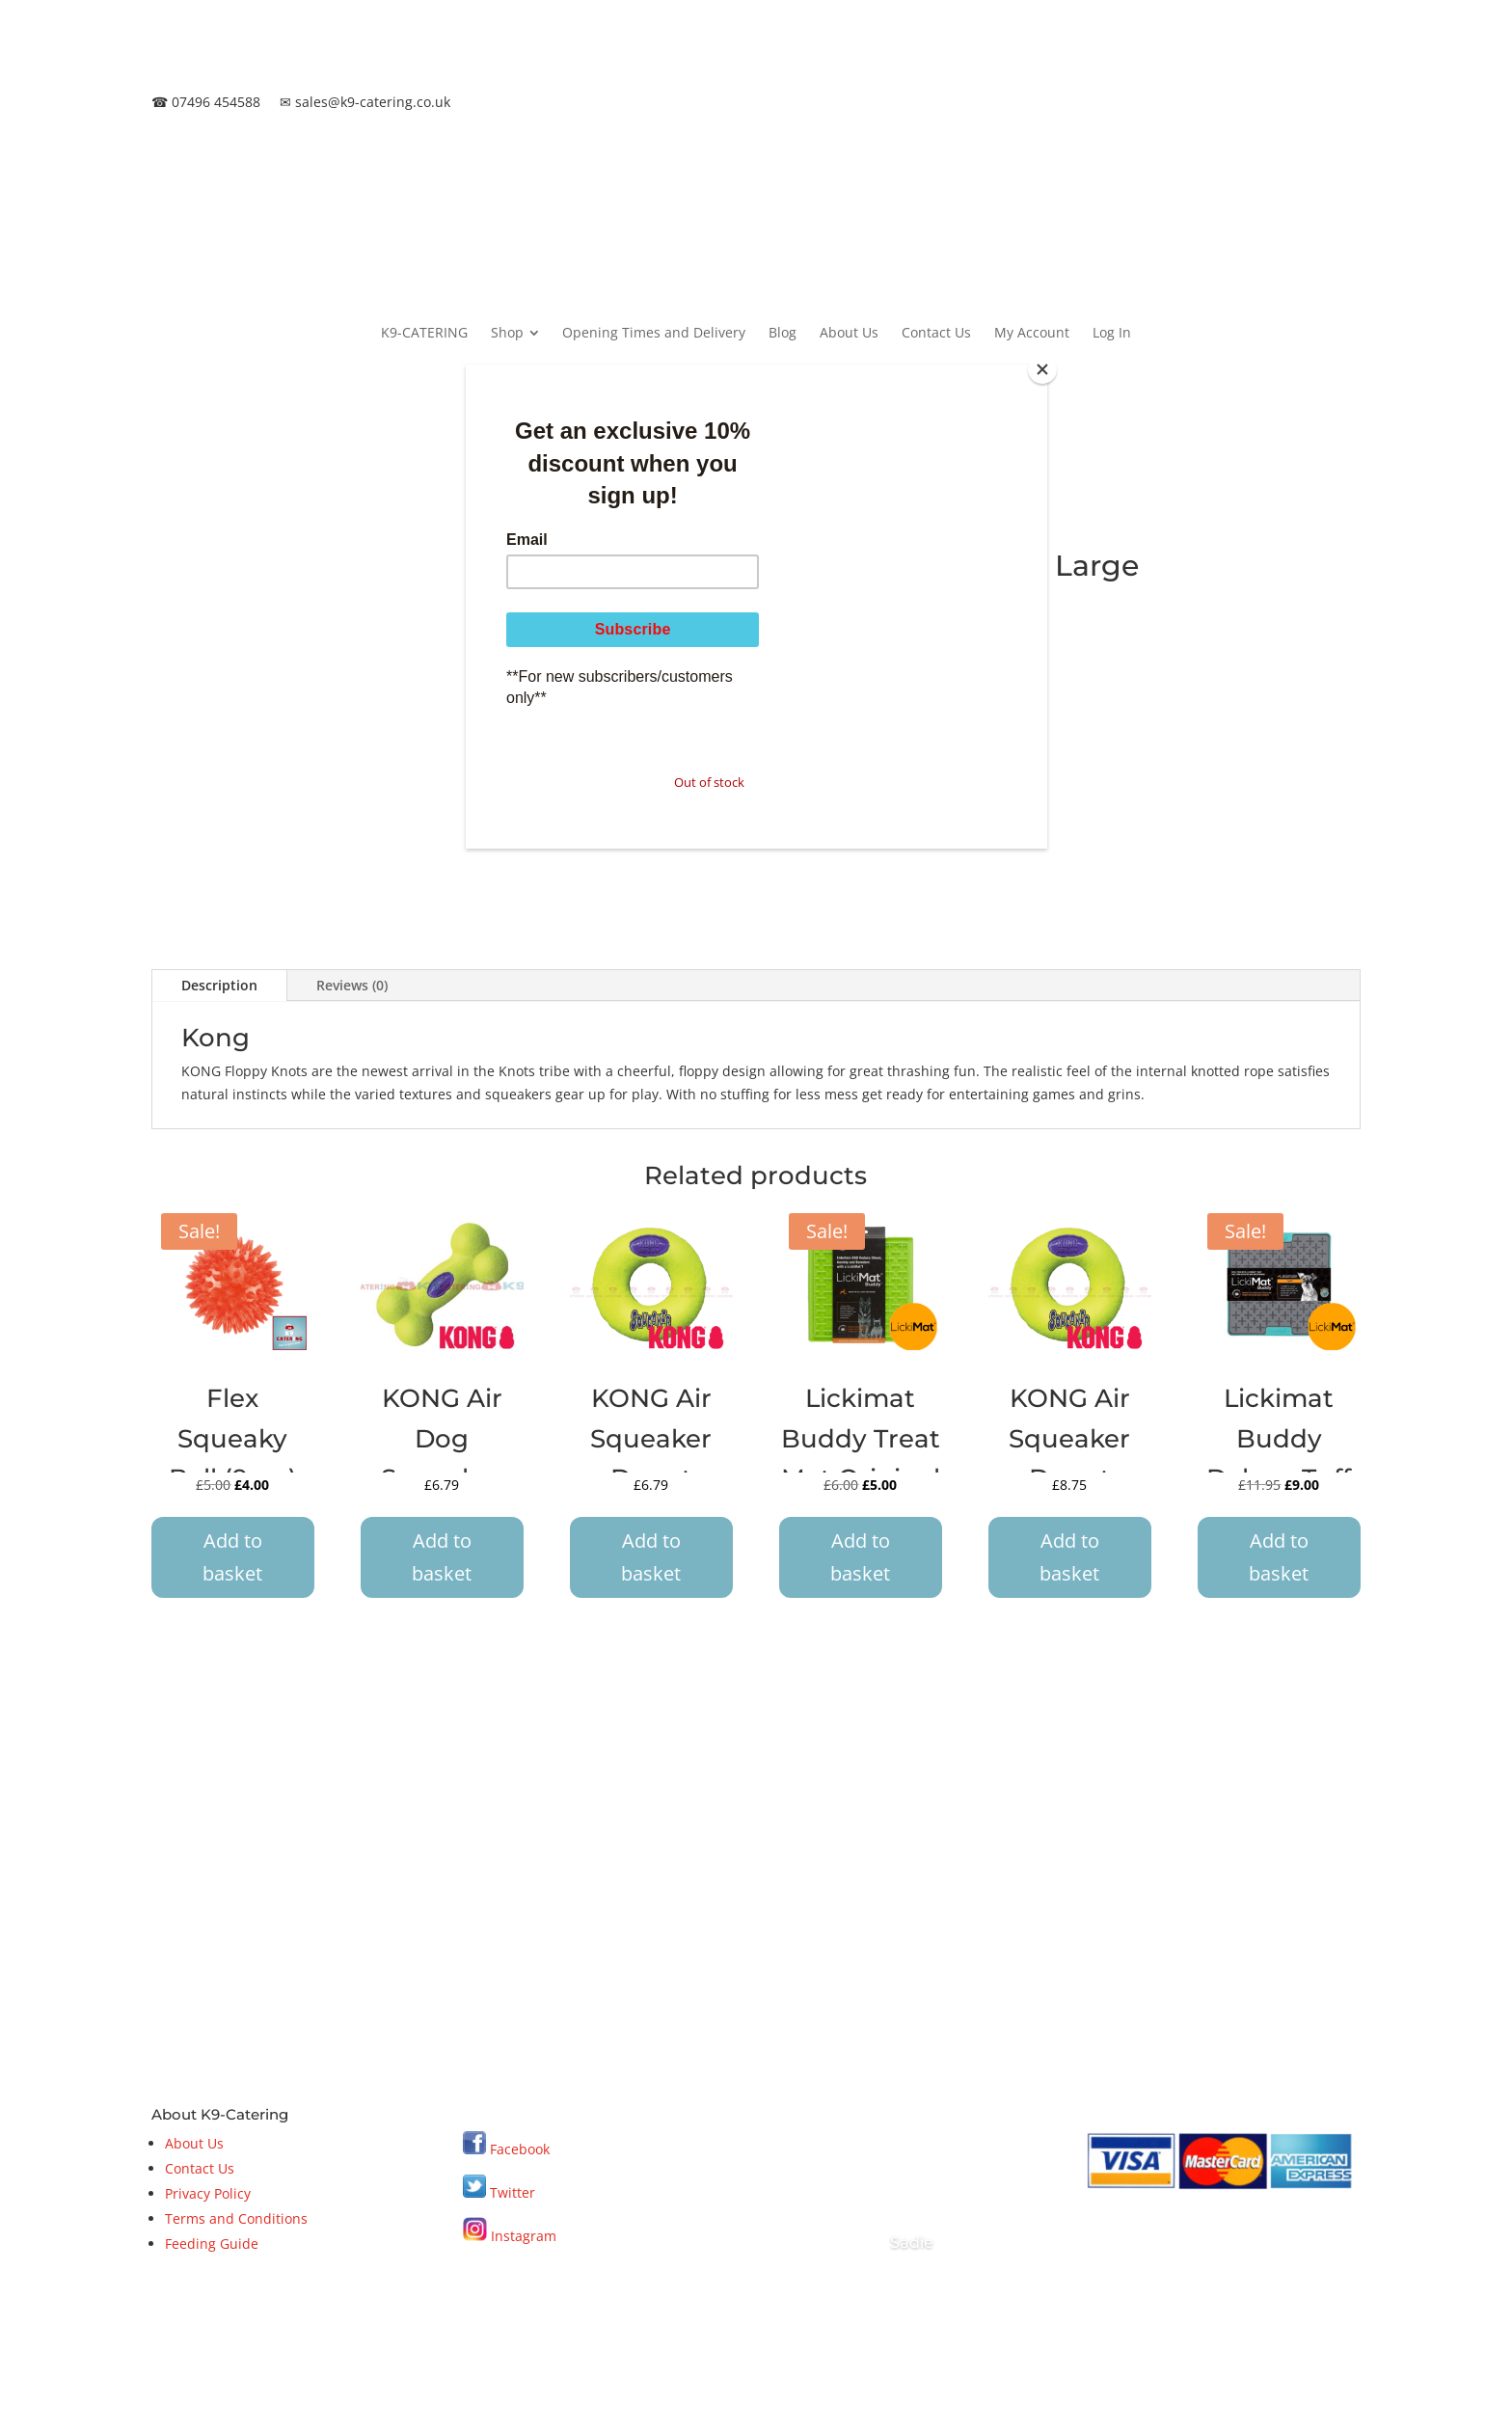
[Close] (1042, 369)
